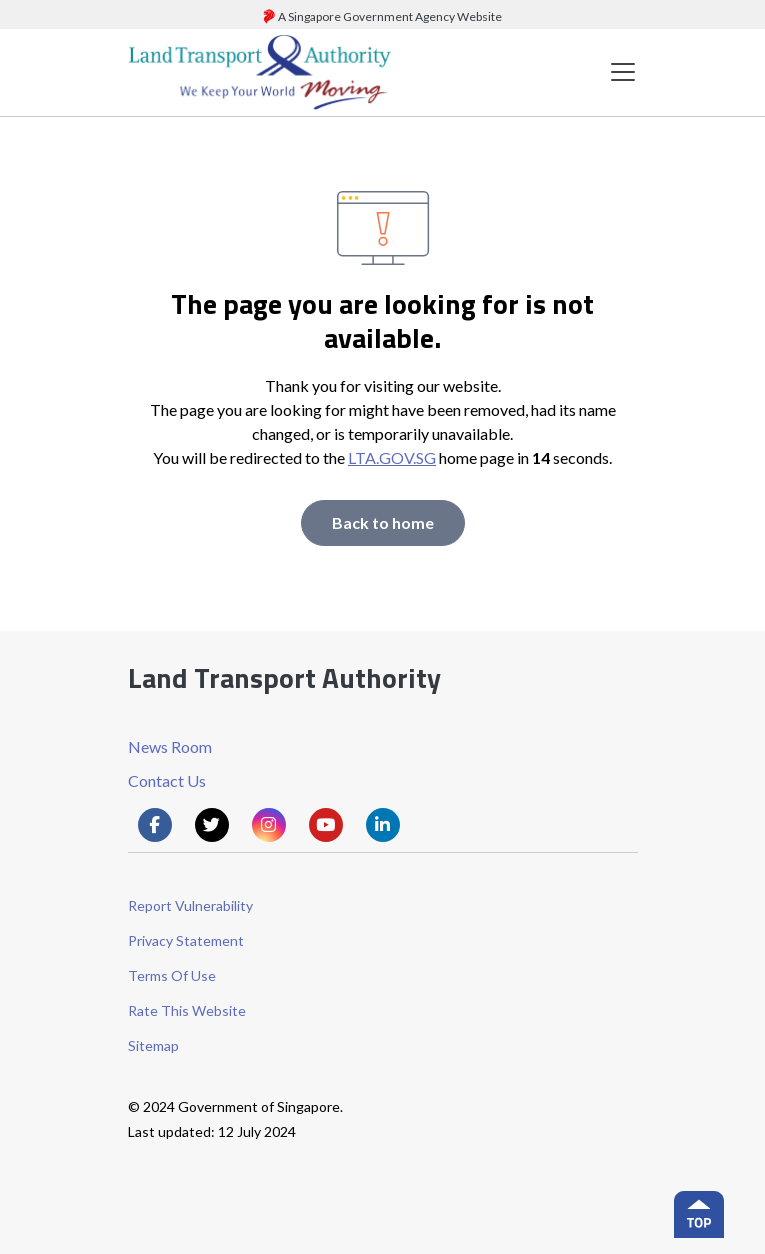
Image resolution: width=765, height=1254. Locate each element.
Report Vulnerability (190, 905)
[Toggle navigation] (623, 72)
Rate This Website (187, 1010)
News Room (170, 746)
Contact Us (167, 780)
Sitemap (153, 1045)
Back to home (383, 522)
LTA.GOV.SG (392, 457)
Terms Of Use (172, 975)
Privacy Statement (186, 940)
